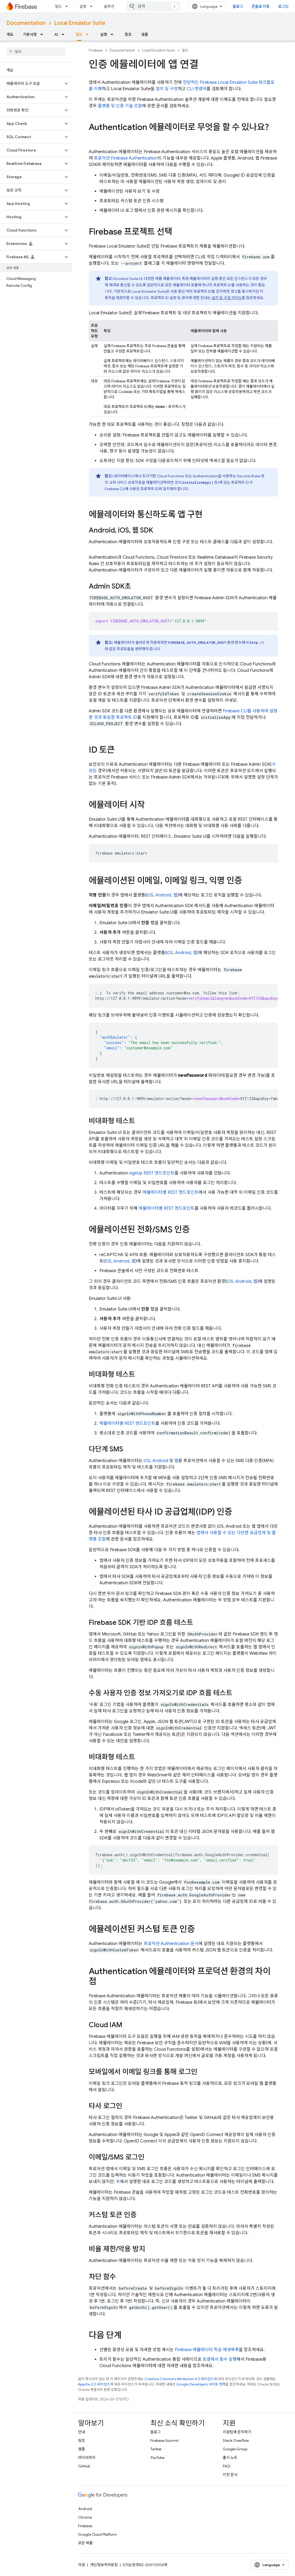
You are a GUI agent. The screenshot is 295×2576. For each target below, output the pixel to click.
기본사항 (30, 34)
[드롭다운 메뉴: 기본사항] (43, 34)
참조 (128, 34)
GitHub (84, 2466)
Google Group (235, 2449)
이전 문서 (230, 2474)
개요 (9, 34)
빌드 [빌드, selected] (79, 34)
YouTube (157, 2457)
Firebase (96, 50)
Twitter (156, 2449)
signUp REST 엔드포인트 (152, 1173)
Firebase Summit (164, 2440)
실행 (82, 6)
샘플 (144, 34)
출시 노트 (230, 2457)
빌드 (58, 6)
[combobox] (153, 6)
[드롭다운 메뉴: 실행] (92, 6)
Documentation (26, 23)
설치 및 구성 (167, 89)
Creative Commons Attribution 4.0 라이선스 (179, 2379)
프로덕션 (125, 158)
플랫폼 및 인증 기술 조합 (120, 106)
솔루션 (109, 6)
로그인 (283, 6)
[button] (31, 83)
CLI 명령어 (197, 89)
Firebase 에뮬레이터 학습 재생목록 (207, 2349)
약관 (81, 2565)
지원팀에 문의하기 (237, 2432)
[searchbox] (35, 51)
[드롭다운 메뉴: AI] (64, 34)
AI (56, 34)
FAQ (226, 2466)
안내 (81, 2432)
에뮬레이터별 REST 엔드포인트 (171, 1192)
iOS (150, 895)
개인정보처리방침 (104, 2565)
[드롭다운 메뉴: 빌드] (68, 6)
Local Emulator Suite (79, 23)
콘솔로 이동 (261, 6)
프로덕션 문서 (171, 1943)
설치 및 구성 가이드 (227, 297)
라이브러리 (86, 2457)
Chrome (85, 2517)
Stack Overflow (236, 2440)
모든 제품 (85, 2543)
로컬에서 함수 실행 (220, 2359)
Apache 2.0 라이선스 (94, 2384)
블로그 (238, 6)
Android (163, 895)
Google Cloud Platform (97, 2534)
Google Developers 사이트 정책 (200, 2384)
